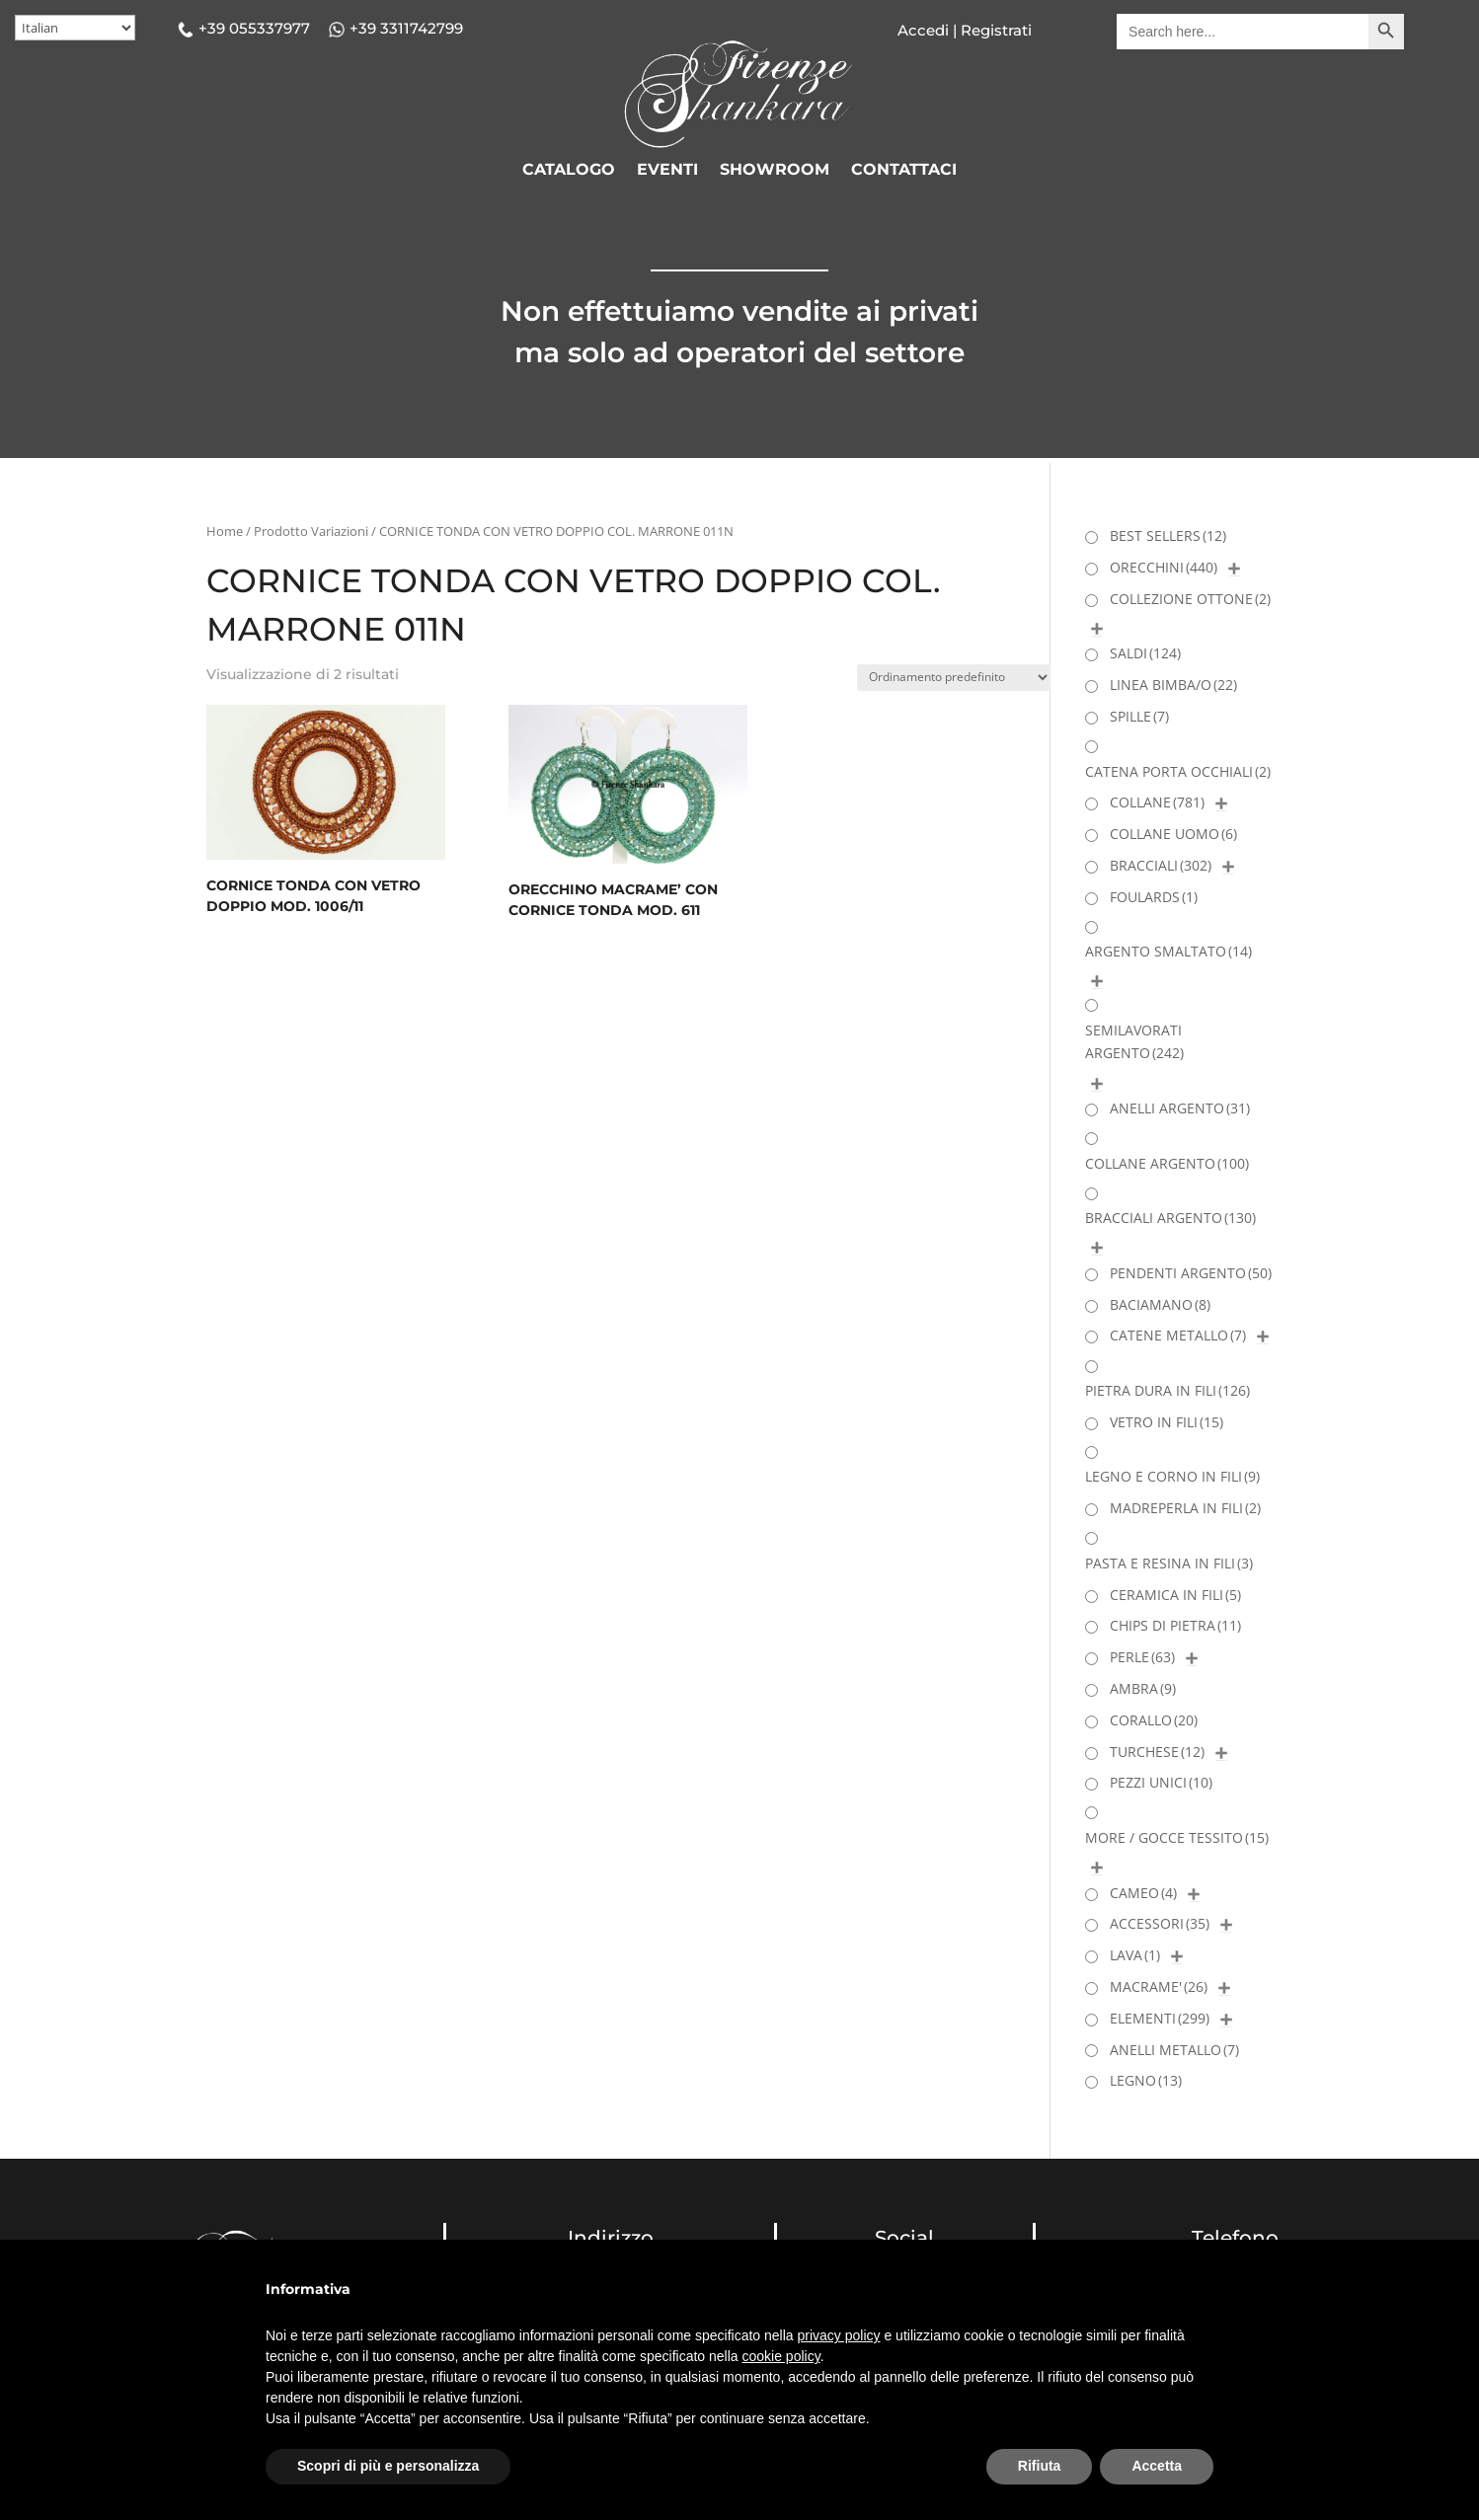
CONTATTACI (904, 171)
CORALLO (1154, 1720)
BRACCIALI (1160, 865)
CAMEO (1143, 1892)
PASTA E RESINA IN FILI (1169, 1563)
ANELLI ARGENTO (1180, 1108)
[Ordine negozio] (954, 677)
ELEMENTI (1159, 2018)
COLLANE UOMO (1173, 833)
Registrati (994, 30)
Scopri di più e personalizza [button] (388, 2466)
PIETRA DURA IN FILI (1167, 1390)
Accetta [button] (1156, 2466)
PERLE (1142, 1656)
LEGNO (1146, 2080)
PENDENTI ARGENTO (1191, 1272)
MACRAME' (1158, 1986)
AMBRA (1143, 1688)
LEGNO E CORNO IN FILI (1172, 1476)
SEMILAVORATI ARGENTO (1134, 1042)
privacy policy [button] (839, 2335)
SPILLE (1139, 716)
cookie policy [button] (781, 2356)
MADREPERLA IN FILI (1185, 1507)
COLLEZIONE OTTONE (1190, 598)
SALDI (1145, 653)
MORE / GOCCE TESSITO (1177, 1837)
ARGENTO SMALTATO (1168, 951)
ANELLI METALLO (1174, 2049)
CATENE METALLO (1178, 1335)
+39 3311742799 (406, 28)
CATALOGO (568, 171)
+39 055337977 (254, 28)
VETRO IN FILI (1166, 1422)
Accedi (923, 30)
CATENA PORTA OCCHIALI (1178, 771)
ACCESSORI (1159, 1923)
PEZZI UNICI (1161, 1782)
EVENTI (667, 171)
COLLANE (1157, 802)
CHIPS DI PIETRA (1175, 1625)
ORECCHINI (1163, 567)
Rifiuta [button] (1039, 2466)
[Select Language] (75, 27)
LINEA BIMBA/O (1173, 684)
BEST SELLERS (1168, 535)
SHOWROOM (774, 171)
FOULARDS (1154, 896)
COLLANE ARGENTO (1167, 1163)
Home (224, 531)
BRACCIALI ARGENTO (1170, 1217)
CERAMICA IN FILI (1175, 1594)
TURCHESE (1157, 1751)
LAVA (1135, 1955)
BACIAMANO (1160, 1304)
